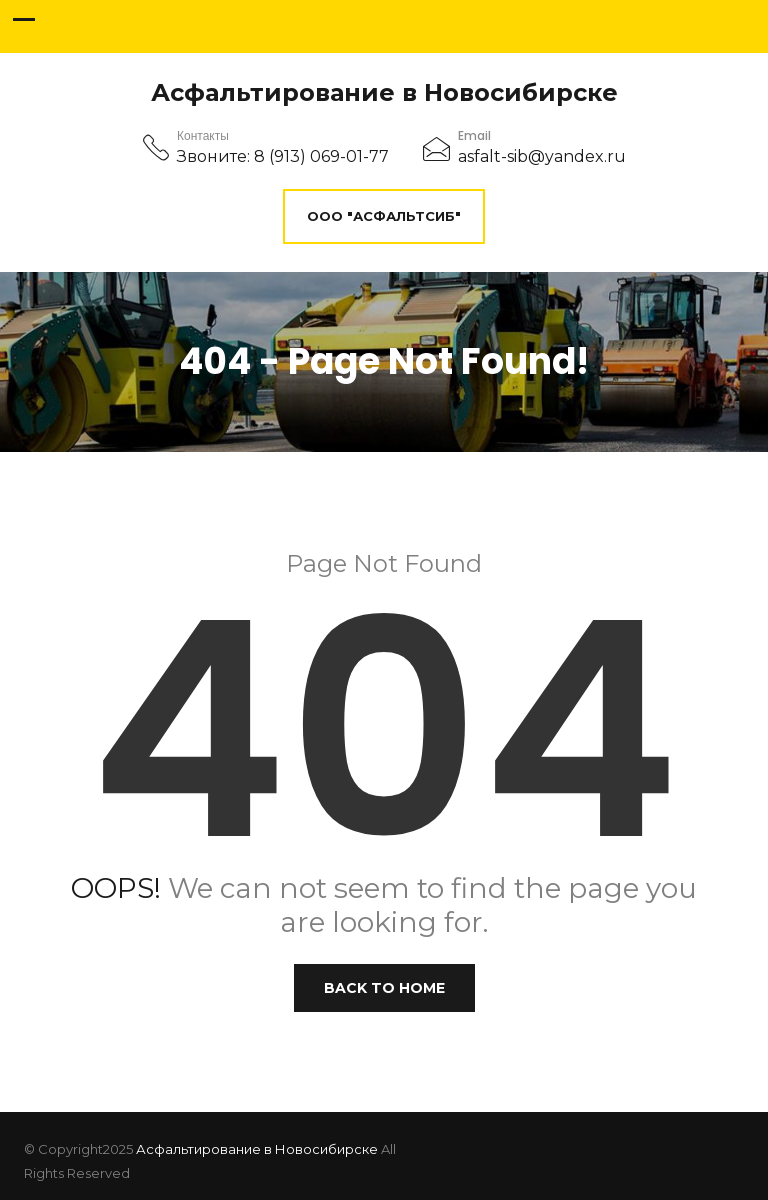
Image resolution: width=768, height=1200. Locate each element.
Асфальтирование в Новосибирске (384, 93)
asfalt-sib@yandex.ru (542, 156)
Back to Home (384, 988)
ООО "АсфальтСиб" (384, 216)
